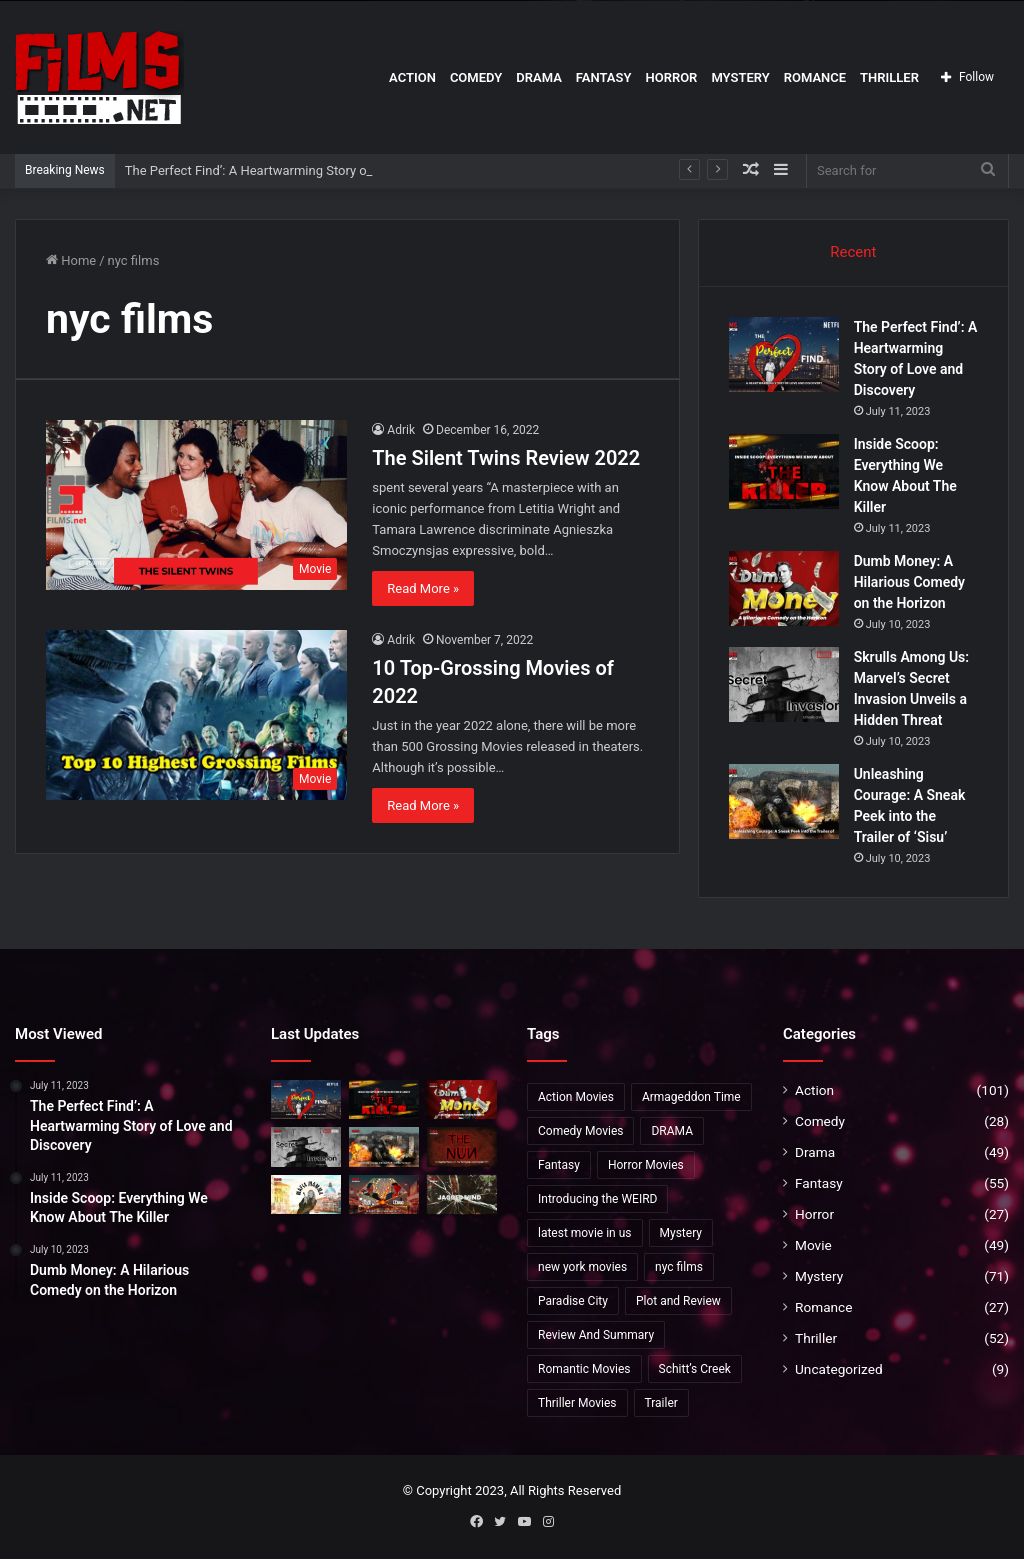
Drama (539, 77)
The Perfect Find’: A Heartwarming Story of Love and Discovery (305, 170)
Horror (671, 77)
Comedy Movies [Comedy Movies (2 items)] (580, 1131)
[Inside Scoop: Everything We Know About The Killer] (784, 471)
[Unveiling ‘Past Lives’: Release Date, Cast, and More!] (384, 1194)
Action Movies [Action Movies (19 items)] (576, 1097)
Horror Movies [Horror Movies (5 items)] (646, 1165)
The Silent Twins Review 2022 (506, 458)
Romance (815, 77)
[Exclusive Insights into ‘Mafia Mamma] (306, 1194)
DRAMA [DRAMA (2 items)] (672, 1131)
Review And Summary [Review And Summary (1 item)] (596, 1335)
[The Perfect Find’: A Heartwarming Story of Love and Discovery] (784, 354)
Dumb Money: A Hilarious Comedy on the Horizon (909, 582)
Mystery (740, 77)
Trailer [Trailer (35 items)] (661, 1403)
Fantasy (604, 77)
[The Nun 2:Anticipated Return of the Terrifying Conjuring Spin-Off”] (462, 1146)
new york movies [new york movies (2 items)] (582, 1267)
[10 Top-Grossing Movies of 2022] (196, 714)
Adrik (401, 430)
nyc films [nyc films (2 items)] (679, 1267)
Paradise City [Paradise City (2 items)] (573, 1301)
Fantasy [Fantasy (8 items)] (559, 1165)
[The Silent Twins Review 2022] (196, 504)
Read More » (423, 588)
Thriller (889, 77)
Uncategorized (839, 1369)
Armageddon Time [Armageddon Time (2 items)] (691, 1097)
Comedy (476, 77)
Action (412, 77)
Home (71, 260)
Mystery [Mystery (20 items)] (681, 1233)
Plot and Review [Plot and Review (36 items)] (678, 1301)
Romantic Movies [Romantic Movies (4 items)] (584, 1369)
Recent (853, 252)
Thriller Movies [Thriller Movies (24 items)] (577, 1403)
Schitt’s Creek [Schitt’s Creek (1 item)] (695, 1369)
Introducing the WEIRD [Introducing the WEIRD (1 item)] (597, 1199)
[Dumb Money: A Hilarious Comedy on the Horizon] (784, 588)
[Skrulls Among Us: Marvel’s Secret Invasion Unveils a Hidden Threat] (784, 684)
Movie (813, 1245)
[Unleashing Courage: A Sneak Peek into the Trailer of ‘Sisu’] (784, 801)
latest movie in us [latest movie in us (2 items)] (585, 1233)
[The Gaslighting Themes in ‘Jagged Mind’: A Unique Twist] (462, 1194)
